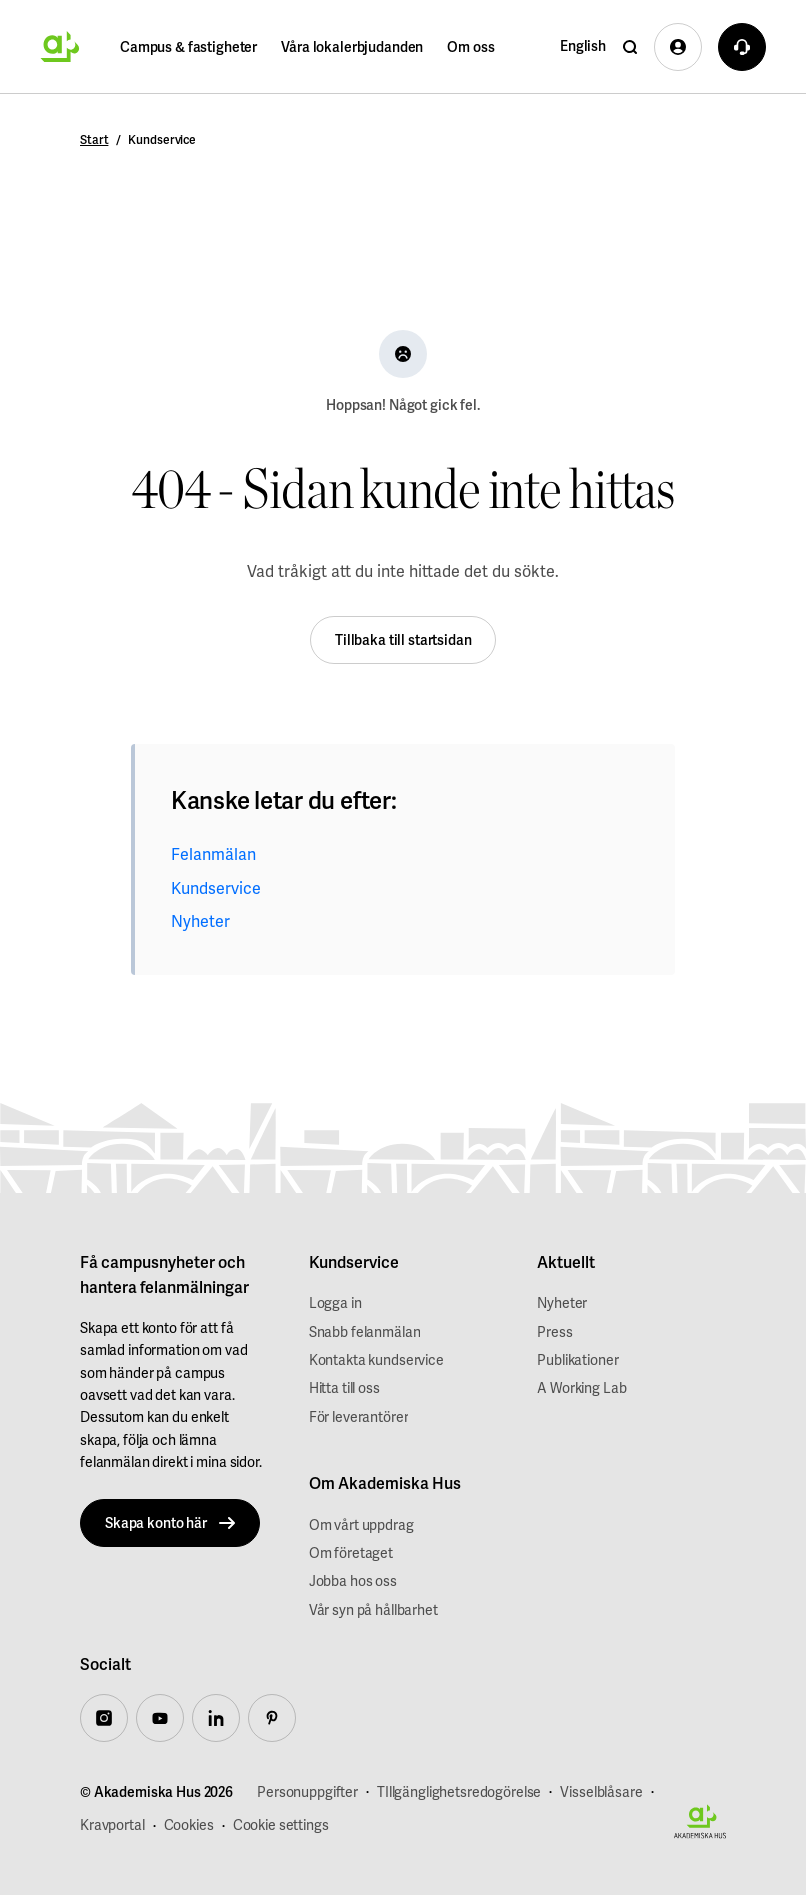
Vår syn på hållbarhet (373, 1610)
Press (554, 1332)
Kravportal (112, 1825)
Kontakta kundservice (376, 1360)
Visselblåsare (601, 1792)
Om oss (470, 47)
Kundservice (216, 888)
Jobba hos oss (353, 1581)
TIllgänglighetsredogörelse (459, 1792)
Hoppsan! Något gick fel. (403, 405)
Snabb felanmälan (365, 1332)
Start (94, 140)
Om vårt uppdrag (361, 1525)
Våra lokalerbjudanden (352, 47)
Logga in (335, 1303)
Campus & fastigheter (188, 47)
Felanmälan (213, 854)
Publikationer (577, 1360)
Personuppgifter (307, 1792)
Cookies (189, 1825)
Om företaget (351, 1553)
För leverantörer (359, 1417)
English (583, 46)
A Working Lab (581, 1388)
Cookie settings (281, 1825)
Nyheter (200, 921)
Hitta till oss (344, 1388)
